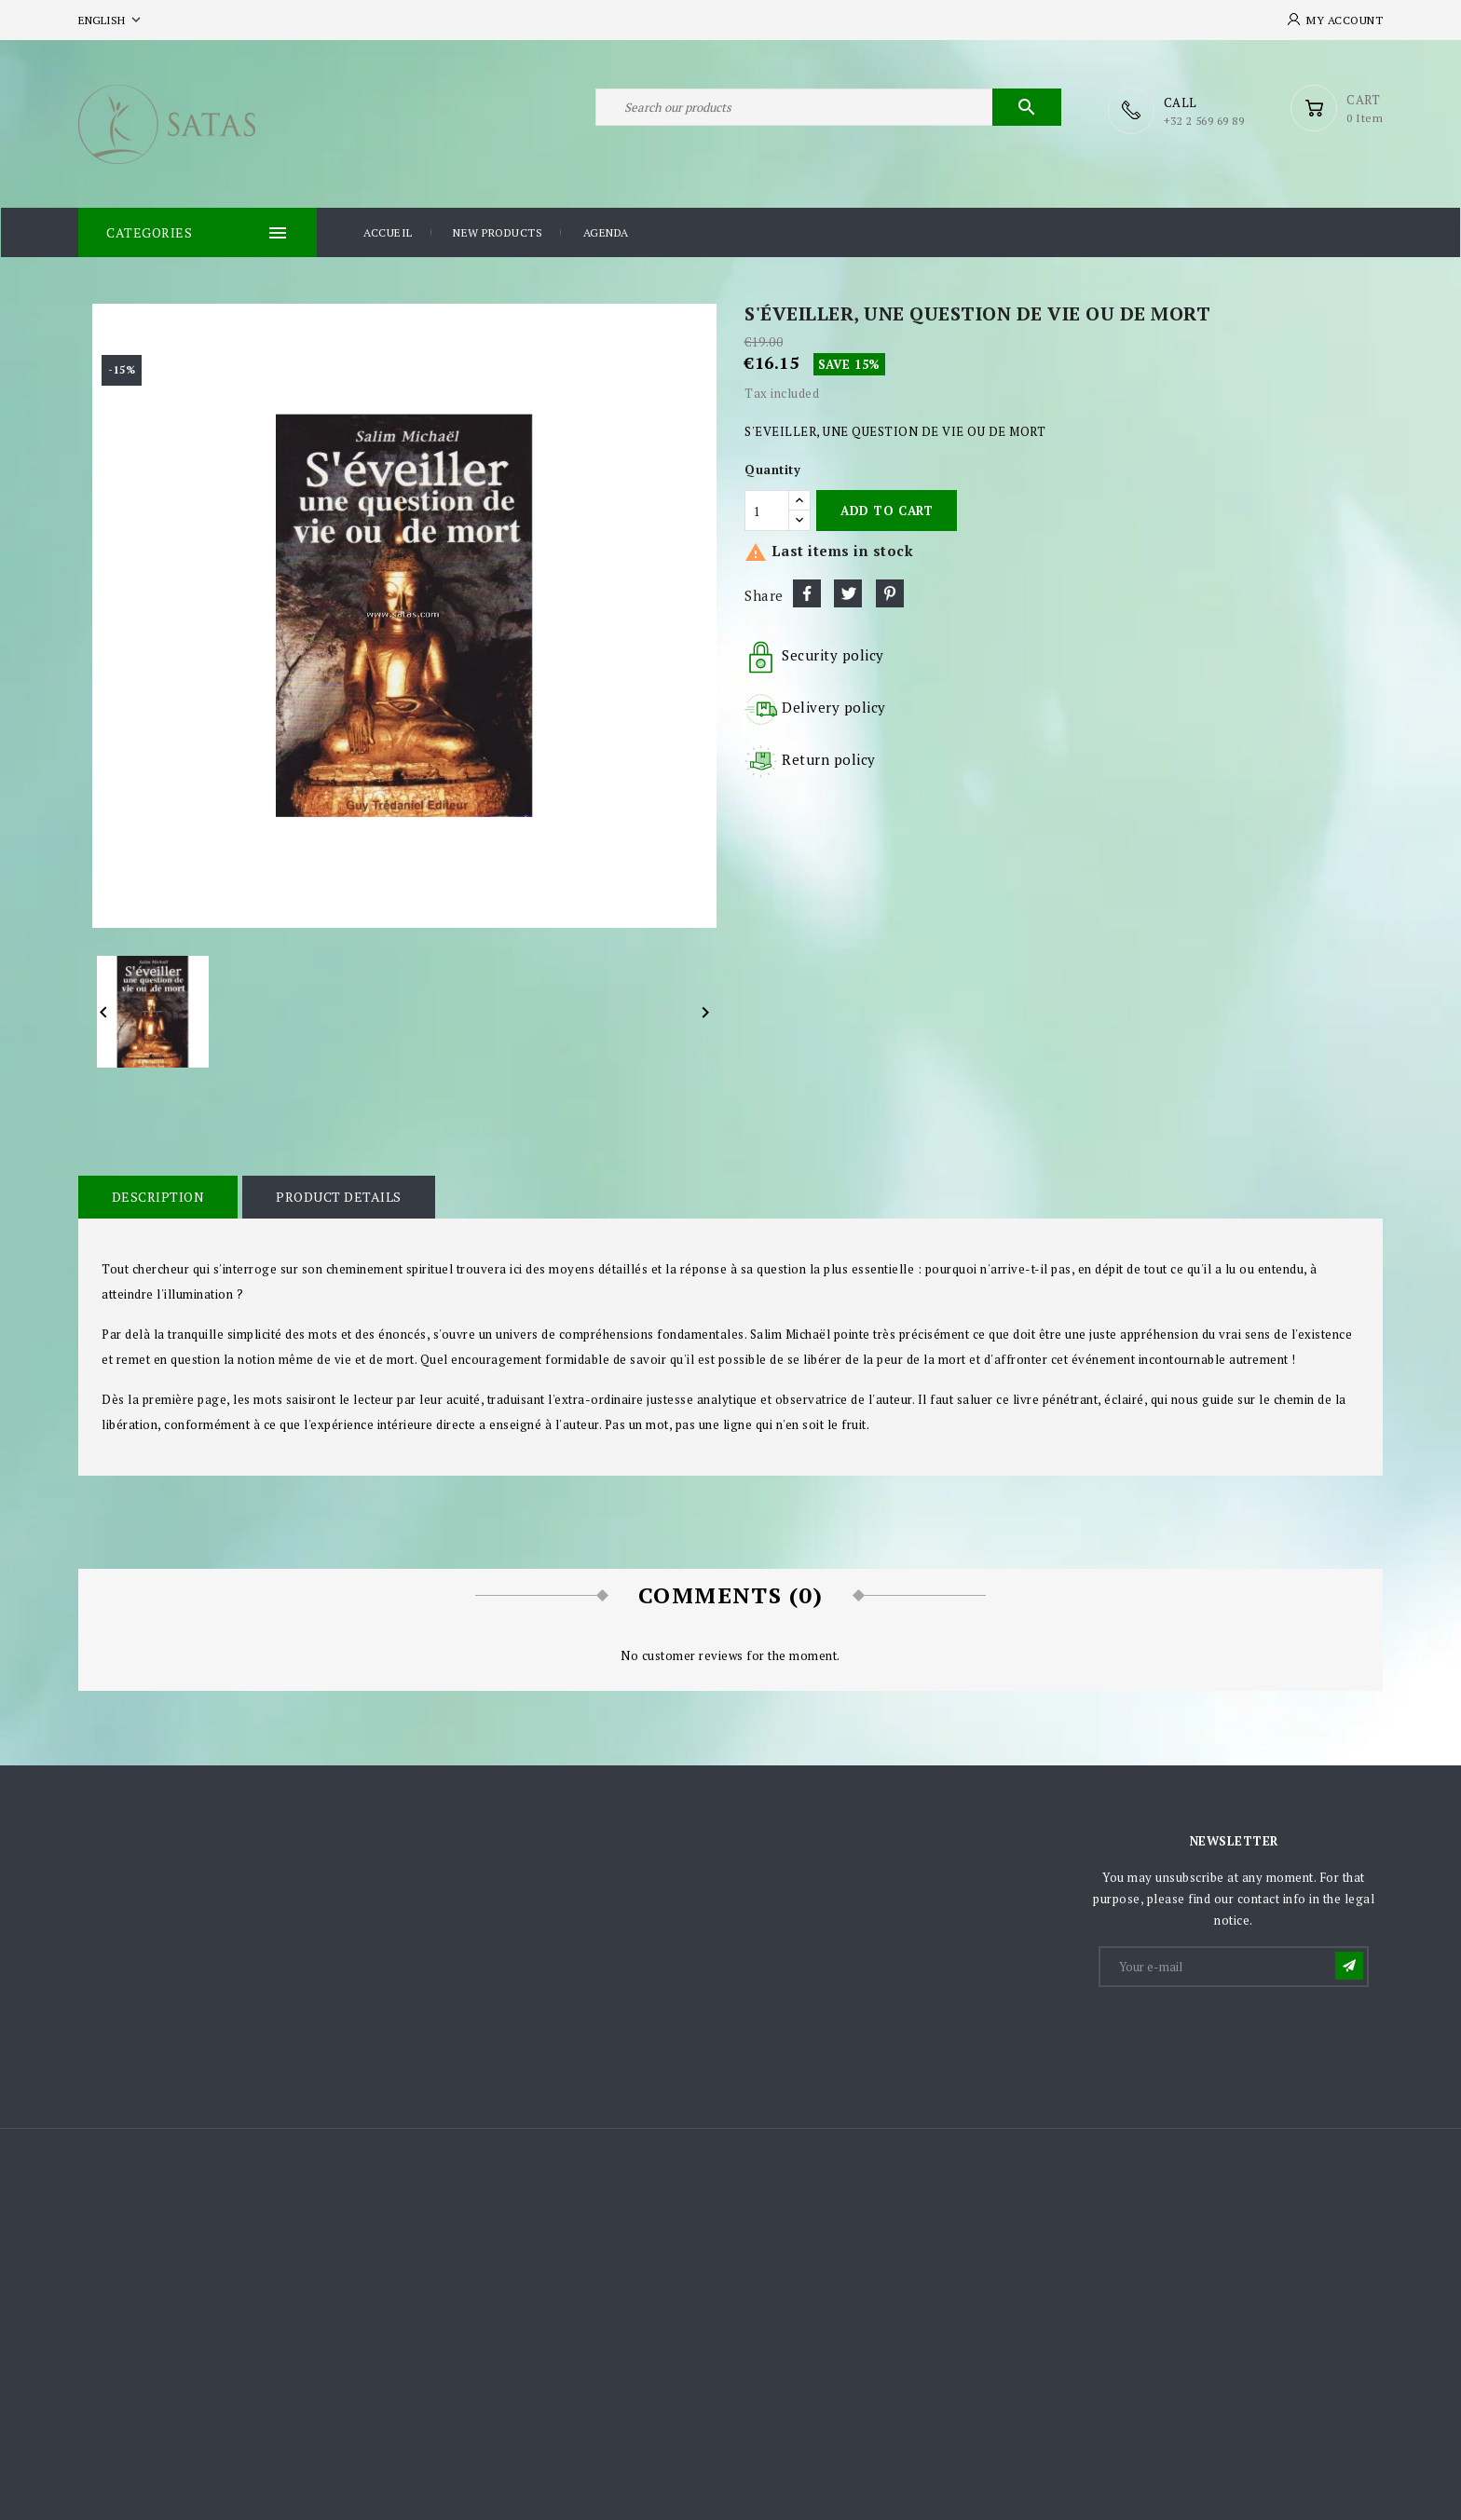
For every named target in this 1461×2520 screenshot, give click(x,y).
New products (497, 231)
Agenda (606, 231)
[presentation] (1242, 2033)
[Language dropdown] (111, 20)
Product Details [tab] (337, 1196)
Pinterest (890, 592)
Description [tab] (157, 1196)
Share (807, 592)
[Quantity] (766, 509)
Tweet (848, 592)
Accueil (388, 231)
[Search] (828, 110)
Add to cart (886, 509)
